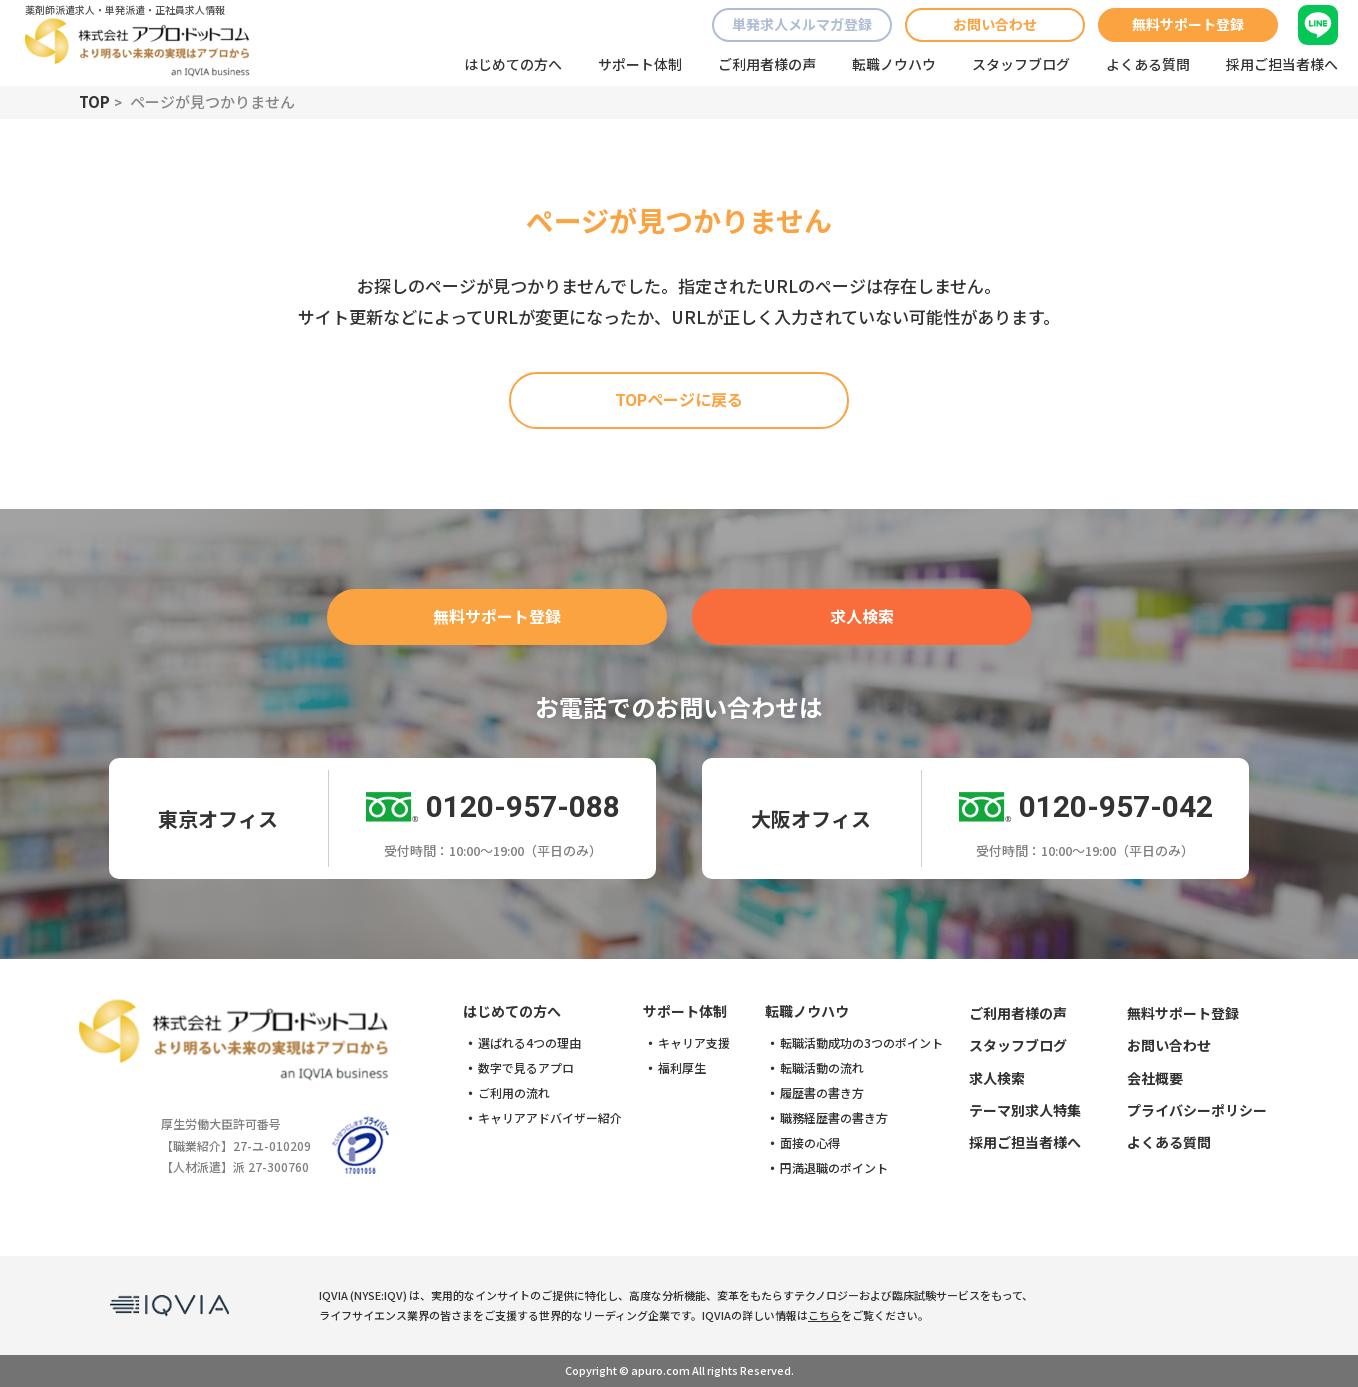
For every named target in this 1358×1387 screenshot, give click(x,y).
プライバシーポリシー (1197, 1110)
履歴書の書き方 (822, 1093)
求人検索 (862, 616)
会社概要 (1155, 1078)
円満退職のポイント (834, 1168)
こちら (824, 1315)
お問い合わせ (995, 24)
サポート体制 (640, 64)
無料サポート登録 (1188, 24)
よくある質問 (1148, 64)
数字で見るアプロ (526, 1068)
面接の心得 (810, 1143)
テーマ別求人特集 (1025, 1110)
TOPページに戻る (679, 399)
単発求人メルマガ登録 (802, 24)
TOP (94, 101)
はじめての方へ (513, 64)
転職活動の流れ (822, 1068)
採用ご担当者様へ (1282, 64)
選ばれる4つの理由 (529, 1043)
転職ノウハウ (894, 64)
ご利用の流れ (514, 1093)
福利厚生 (682, 1068)
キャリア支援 (694, 1043)
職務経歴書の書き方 (834, 1118)
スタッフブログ (1021, 64)
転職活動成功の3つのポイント (861, 1043)
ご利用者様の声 (767, 64)
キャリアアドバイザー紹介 (550, 1118)
